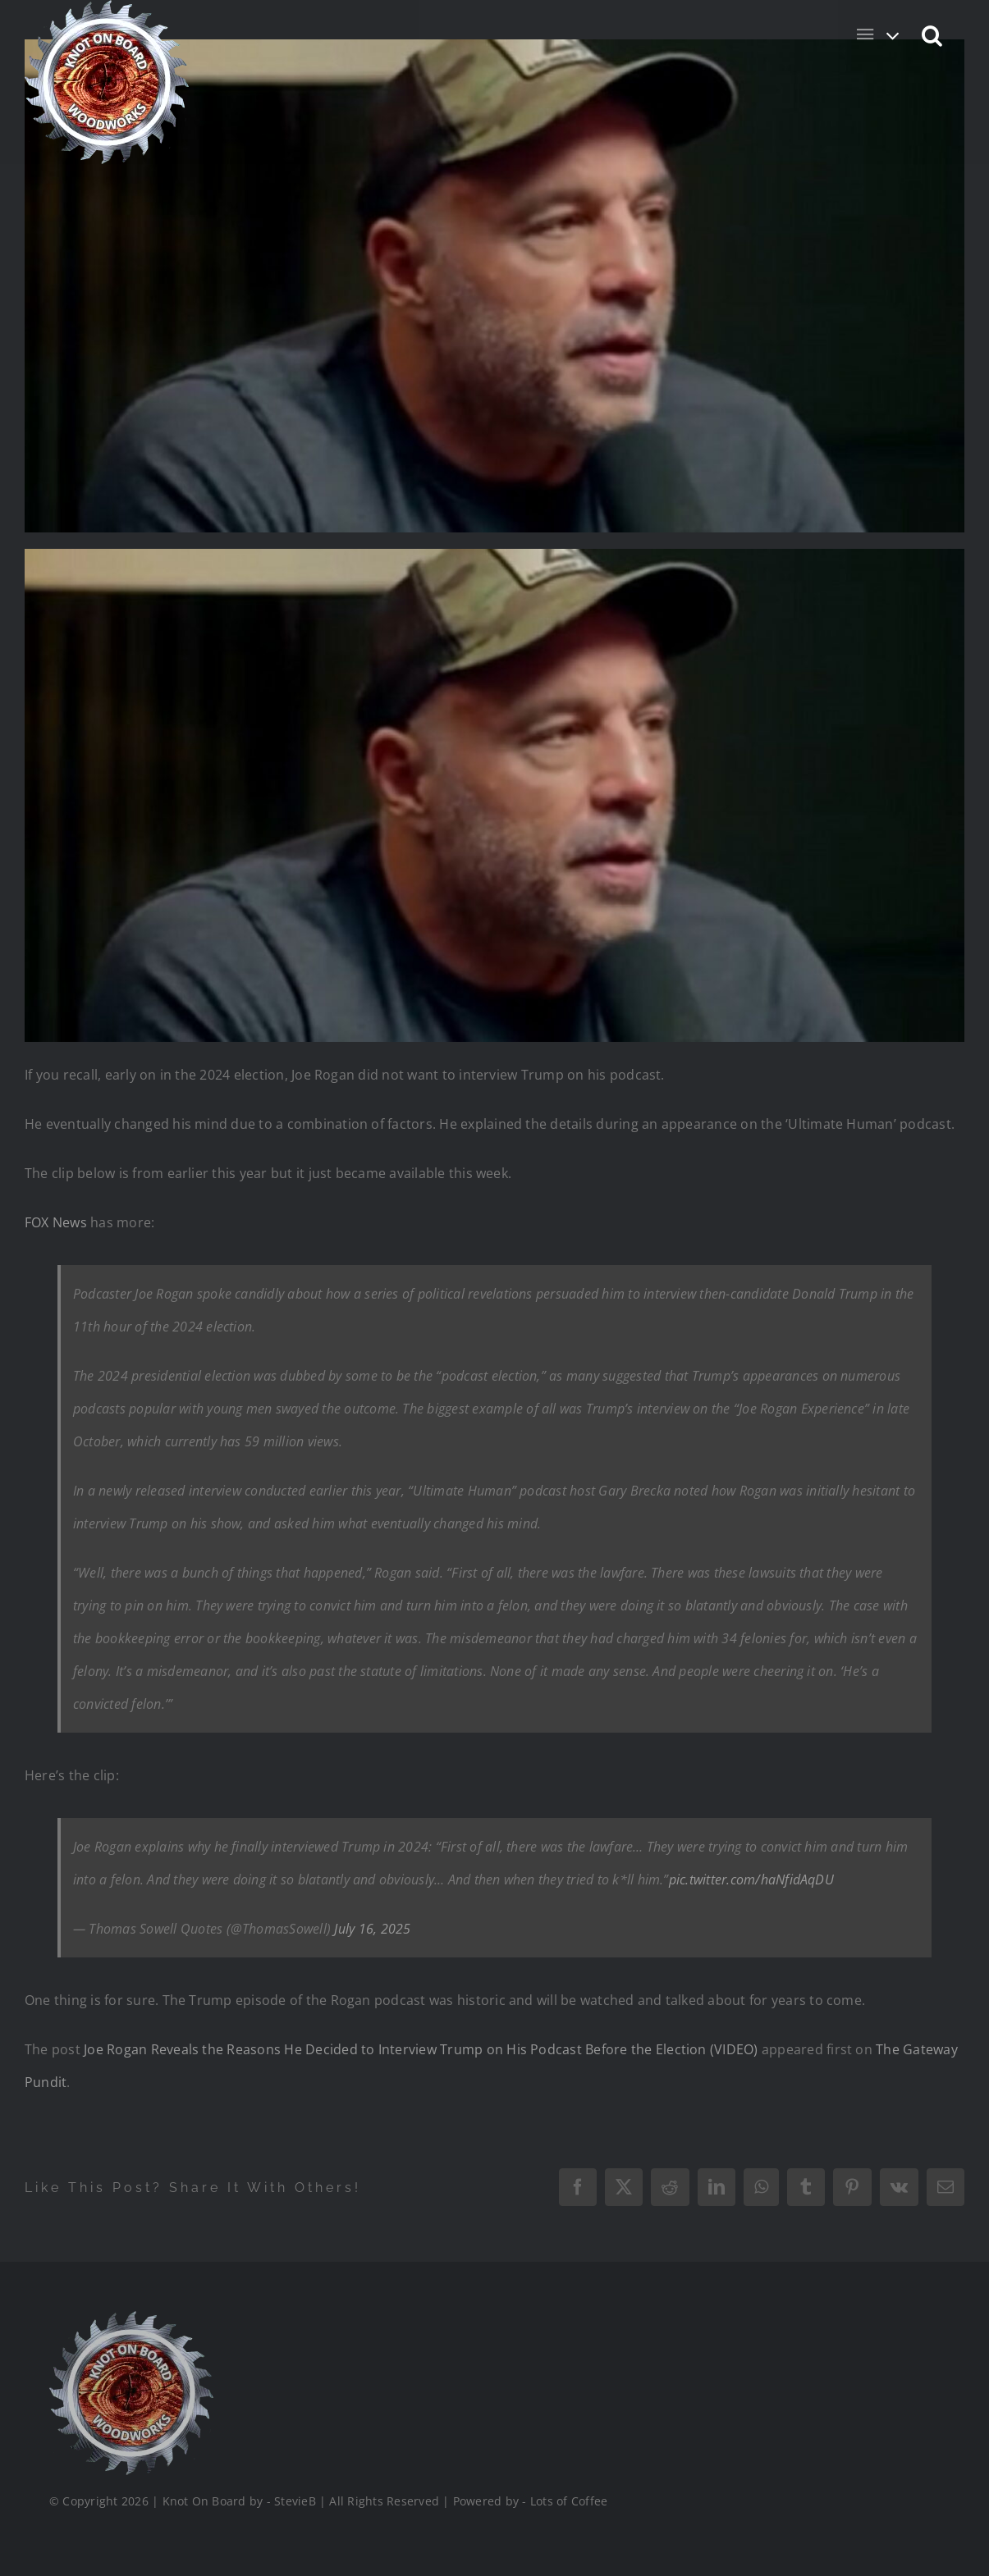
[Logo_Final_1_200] (130, 2318)
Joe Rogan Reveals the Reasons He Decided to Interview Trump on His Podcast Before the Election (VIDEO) (421, 2049)
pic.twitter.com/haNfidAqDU (751, 1879)
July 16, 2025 (372, 1929)
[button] (933, 34)
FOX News (56, 1222)
